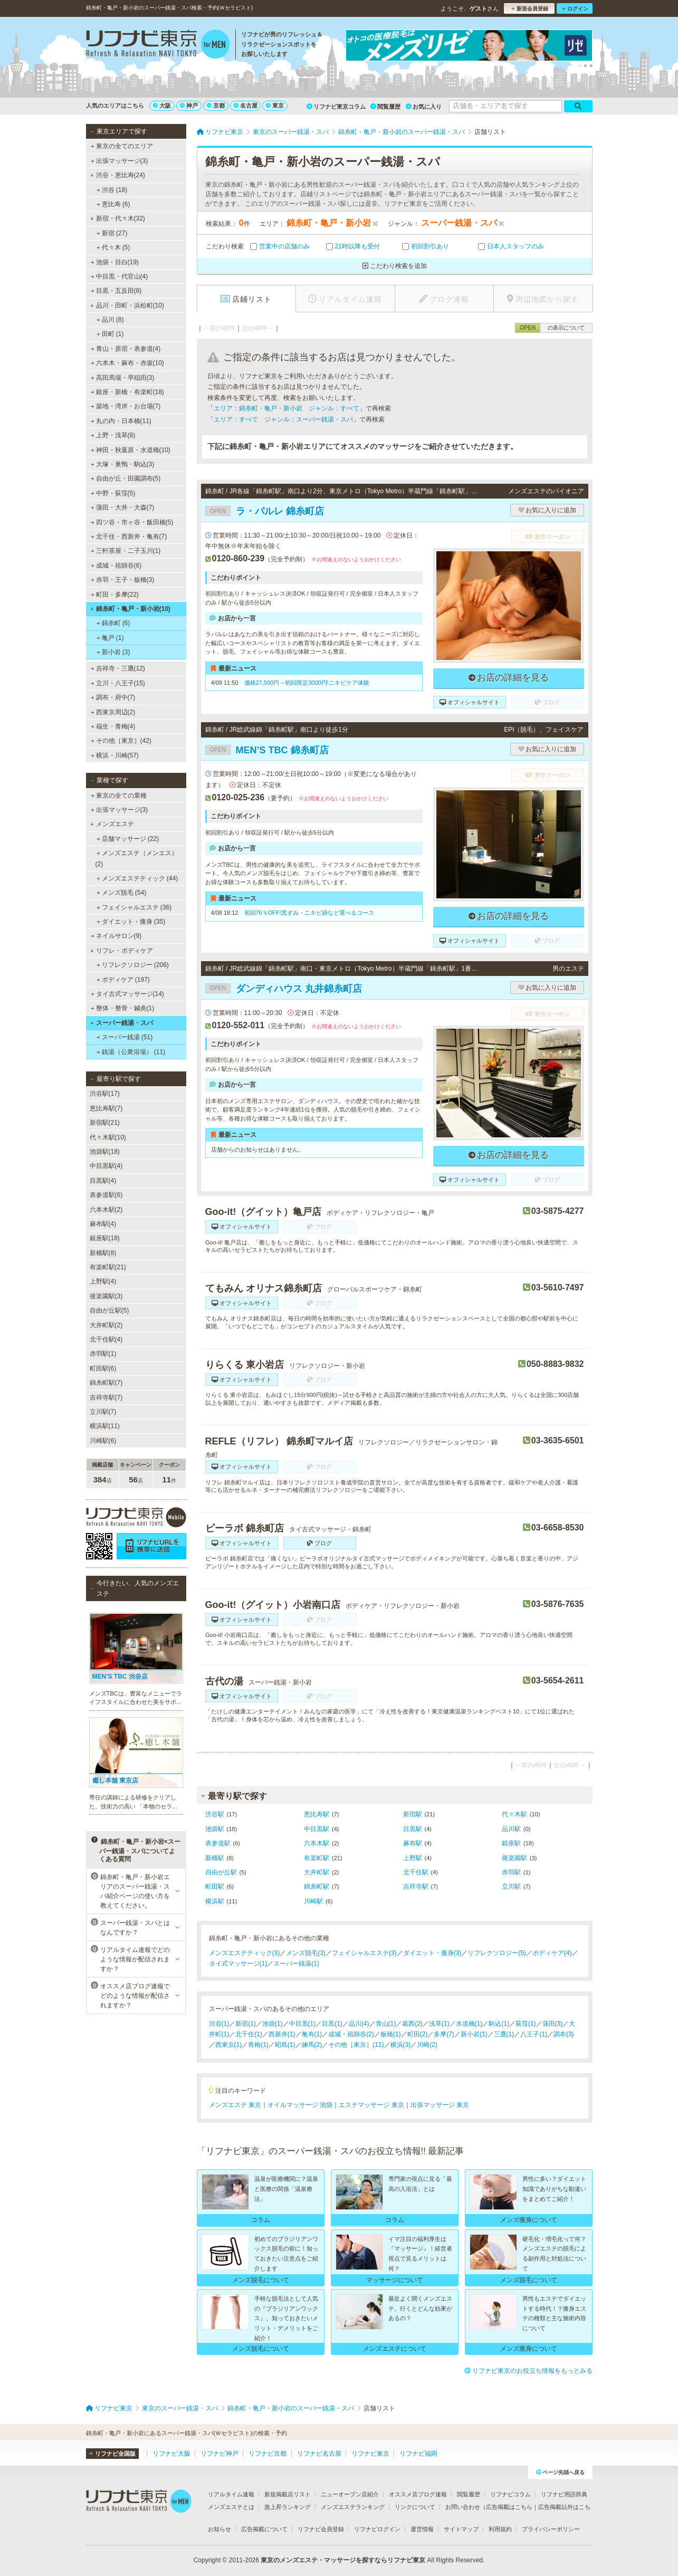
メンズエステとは (231, 2507)
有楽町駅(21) (108, 1267)
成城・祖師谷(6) (115, 565)
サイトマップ (461, 2529)
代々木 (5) (113, 247)
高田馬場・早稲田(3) (122, 377)
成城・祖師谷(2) (351, 2034)
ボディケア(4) (552, 1953)
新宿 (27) (111, 233)
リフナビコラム (510, 2494)
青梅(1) (258, 2044)
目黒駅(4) (103, 1180)
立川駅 (511, 1886)
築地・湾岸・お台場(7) (125, 406)
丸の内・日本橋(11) (120, 421)
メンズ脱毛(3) (306, 1953)
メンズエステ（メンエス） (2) (137, 858)
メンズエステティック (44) (137, 878)
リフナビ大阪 (171, 2453)
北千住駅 (415, 1872)
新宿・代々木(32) (117, 218)
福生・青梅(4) (112, 726)
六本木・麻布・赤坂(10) (127, 363)
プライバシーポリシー (551, 2529)
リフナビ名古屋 (319, 2453)
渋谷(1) (219, 2023)
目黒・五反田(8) (115, 290)
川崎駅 (313, 1901)
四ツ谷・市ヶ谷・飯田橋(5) (131, 522)
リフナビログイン (377, 2529)
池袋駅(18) (105, 1151)
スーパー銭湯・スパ (121, 1023)
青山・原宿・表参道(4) (125, 348)
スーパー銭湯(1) (296, 1963)
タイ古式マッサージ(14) (127, 994)
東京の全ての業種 (118, 795)
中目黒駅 (316, 1829)
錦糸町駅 (316, 1886)
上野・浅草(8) (112, 435)
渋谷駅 (214, 1814)
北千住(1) (248, 2034)
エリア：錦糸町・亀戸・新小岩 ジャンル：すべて (286, 408)
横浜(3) (400, 2044)
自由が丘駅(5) (109, 1310)
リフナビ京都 (268, 2453)
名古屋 (245, 105)
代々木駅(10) (108, 1137)
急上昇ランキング (287, 2507)
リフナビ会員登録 (321, 2529)
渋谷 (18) (111, 190)
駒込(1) (499, 2023)
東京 (275, 105)
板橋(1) (390, 2034)
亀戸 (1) (109, 637)
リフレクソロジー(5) (496, 1953)
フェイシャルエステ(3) (364, 1953)
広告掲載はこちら (509, 2507)
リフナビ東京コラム (336, 106)
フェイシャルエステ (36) (133, 907)
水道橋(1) (469, 2023)
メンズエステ (112, 824)
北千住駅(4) (106, 1339)
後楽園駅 (514, 1858)
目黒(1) (332, 2023)
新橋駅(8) (103, 1253)
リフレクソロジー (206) (132, 965)
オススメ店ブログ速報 (418, 2494)
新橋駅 (214, 1858)
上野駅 (412, 1858)
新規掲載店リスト (287, 2494)
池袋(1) (272, 2023)
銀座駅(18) (105, 1238)
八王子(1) (533, 2034)
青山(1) (386, 2023)
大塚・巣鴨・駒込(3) (122, 464)
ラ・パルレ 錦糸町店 (264, 511)
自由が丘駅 (221, 1872)
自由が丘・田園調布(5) (125, 478)
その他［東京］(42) (120, 740)
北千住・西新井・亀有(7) (128, 536)
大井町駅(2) (106, 1325)
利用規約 (500, 2529)
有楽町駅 (316, 1858)
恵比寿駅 (316, 1814)
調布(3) (563, 2034)
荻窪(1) (525, 2023)
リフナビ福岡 (418, 2453)
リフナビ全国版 (112, 2453)
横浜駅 (214, 1901)
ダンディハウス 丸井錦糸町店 (283, 988)
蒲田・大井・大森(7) (122, 507)
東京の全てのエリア (121, 146)
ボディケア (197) (123, 979)
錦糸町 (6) (113, 623)
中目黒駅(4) (106, 1166)
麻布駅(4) (103, 1224)
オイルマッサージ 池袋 (300, 2105)
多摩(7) (444, 2034)
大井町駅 (316, 1872)
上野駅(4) (103, 1281)
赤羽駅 (511, 1872)
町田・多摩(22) (114, 594)
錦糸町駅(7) (106, 1382)
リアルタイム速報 (231, 2494)
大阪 (162, 105)
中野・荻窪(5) (112, 493)
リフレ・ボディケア (121, 950)
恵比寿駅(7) (106, 1108)
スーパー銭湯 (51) (124, 1037)
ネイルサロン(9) (115, 936)
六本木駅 (316, 1843)
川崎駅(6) (103, 1440)
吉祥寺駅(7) (106, 1397)
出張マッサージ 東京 (439, 2105)
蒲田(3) (552, 2023)
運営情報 (422, 2529)
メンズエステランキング (353, 2507)
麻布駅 (412, 1843)
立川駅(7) (103, 1411)
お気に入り (424, 106)
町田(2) (417, 2034)
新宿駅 (412, 1814)
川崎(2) (427, 2044)
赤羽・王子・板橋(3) (122, 579)
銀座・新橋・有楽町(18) (127, 392)
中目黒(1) (302, 2023)
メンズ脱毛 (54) (121, 892)
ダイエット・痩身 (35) (130, 921)
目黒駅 (412, 1829)
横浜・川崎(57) (114, 755)
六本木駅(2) (106, 1209)
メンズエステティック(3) (244, 1953)
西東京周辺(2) (112, 712)
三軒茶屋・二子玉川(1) (125, 550)
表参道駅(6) (106, 1195)
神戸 (189, 105)
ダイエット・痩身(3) (432, 1953)
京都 (216, 105)
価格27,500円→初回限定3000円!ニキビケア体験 (306, 682)
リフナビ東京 (370, 2453)
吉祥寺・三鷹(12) (117, 668)
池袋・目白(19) (114, 262)
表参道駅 (218, 1843)
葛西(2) (412, 2023)
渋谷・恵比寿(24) (117, 175)
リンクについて (415, 2507)
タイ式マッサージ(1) (238, 1963)
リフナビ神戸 (219, 2453)
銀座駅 (511, 1843)
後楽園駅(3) (106, 1296)
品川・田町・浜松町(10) (127, 305)
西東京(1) (228, 2044)
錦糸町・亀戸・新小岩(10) (130, 608)
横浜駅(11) (105, 1426)
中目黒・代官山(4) (119, 276)
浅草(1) (439, 2023)
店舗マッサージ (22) (127, 838)
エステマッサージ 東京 (371, 2105)
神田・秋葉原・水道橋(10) (130, 450)
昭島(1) (285, 2044)
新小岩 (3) (113, 652)
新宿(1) (245, 2023)
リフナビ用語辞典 (564, 2494)
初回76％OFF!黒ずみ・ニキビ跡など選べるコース (309, 912)
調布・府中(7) (112, 697)
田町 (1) (109, 334)
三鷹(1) (504, 2034)
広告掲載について (264, 2529)
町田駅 (214, 1886)
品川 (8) (109, 319)
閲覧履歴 (385, 106)
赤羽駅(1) (103, 1353)
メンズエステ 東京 (235, 2105)
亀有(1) (312, 2034)
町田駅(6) (103, 1368)
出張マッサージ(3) (119, 161)
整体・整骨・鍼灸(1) (122, 1008)
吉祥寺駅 (415, 1886)
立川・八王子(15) (117, 683)
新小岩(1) (474, 2034)
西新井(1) (282, 2034)
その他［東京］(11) (356, 2044)
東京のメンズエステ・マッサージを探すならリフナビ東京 (343, 2560)
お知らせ (219, 2529)
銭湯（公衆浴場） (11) (130, 1052)
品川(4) (359, 2023)
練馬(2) (312, 2044)
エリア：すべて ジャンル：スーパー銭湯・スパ (283, 419)
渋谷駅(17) (105, 1093)
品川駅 (511, 1829)
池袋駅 (214, 1829)
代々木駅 (514, 1814)
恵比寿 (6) (113, 204)
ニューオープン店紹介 (350, 2494)
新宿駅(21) (105, 1122)
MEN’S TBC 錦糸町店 (267, 750)
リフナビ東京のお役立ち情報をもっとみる (528, 2370)
